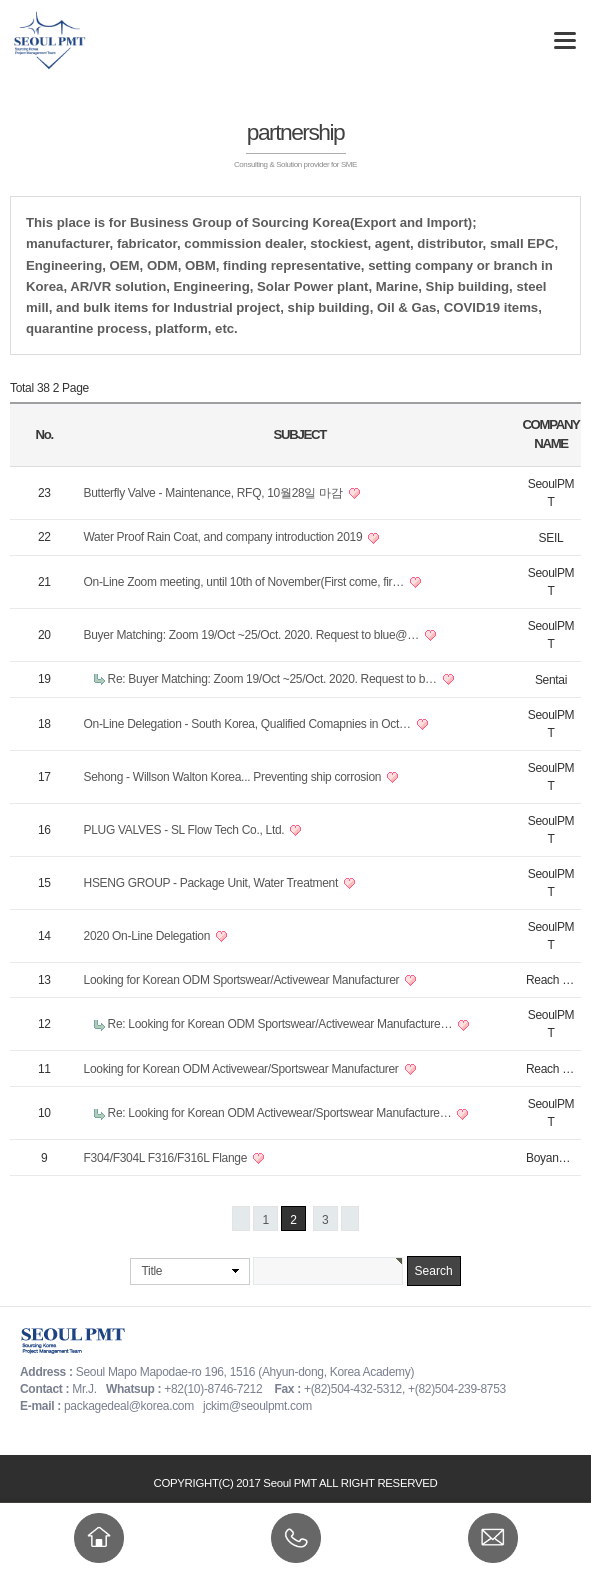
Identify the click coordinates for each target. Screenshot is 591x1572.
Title (151, 1271)
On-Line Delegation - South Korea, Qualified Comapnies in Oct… (249, 724)
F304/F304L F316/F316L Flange (167, 1158)
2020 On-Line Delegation (149, 936)
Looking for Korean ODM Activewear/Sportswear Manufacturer (243, 1069)
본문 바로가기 (0, 0)
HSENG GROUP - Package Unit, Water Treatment (213, 883)
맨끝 (350, 1218)
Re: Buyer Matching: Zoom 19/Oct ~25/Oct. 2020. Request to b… (274, 679)
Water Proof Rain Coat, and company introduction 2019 (225, 537)
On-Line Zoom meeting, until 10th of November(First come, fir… (246, 582)
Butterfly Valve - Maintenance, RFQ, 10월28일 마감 (215, 493)
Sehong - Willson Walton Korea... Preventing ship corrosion (234, 777)
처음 (241, 1218)
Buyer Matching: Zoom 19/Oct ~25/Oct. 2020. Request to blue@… (253, 635)
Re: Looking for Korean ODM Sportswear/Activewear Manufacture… (282, 1024)
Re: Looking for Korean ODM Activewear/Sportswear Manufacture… (281, 1113)
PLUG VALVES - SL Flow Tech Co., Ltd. (186, 830)
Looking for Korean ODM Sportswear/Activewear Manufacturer (243, 980)
